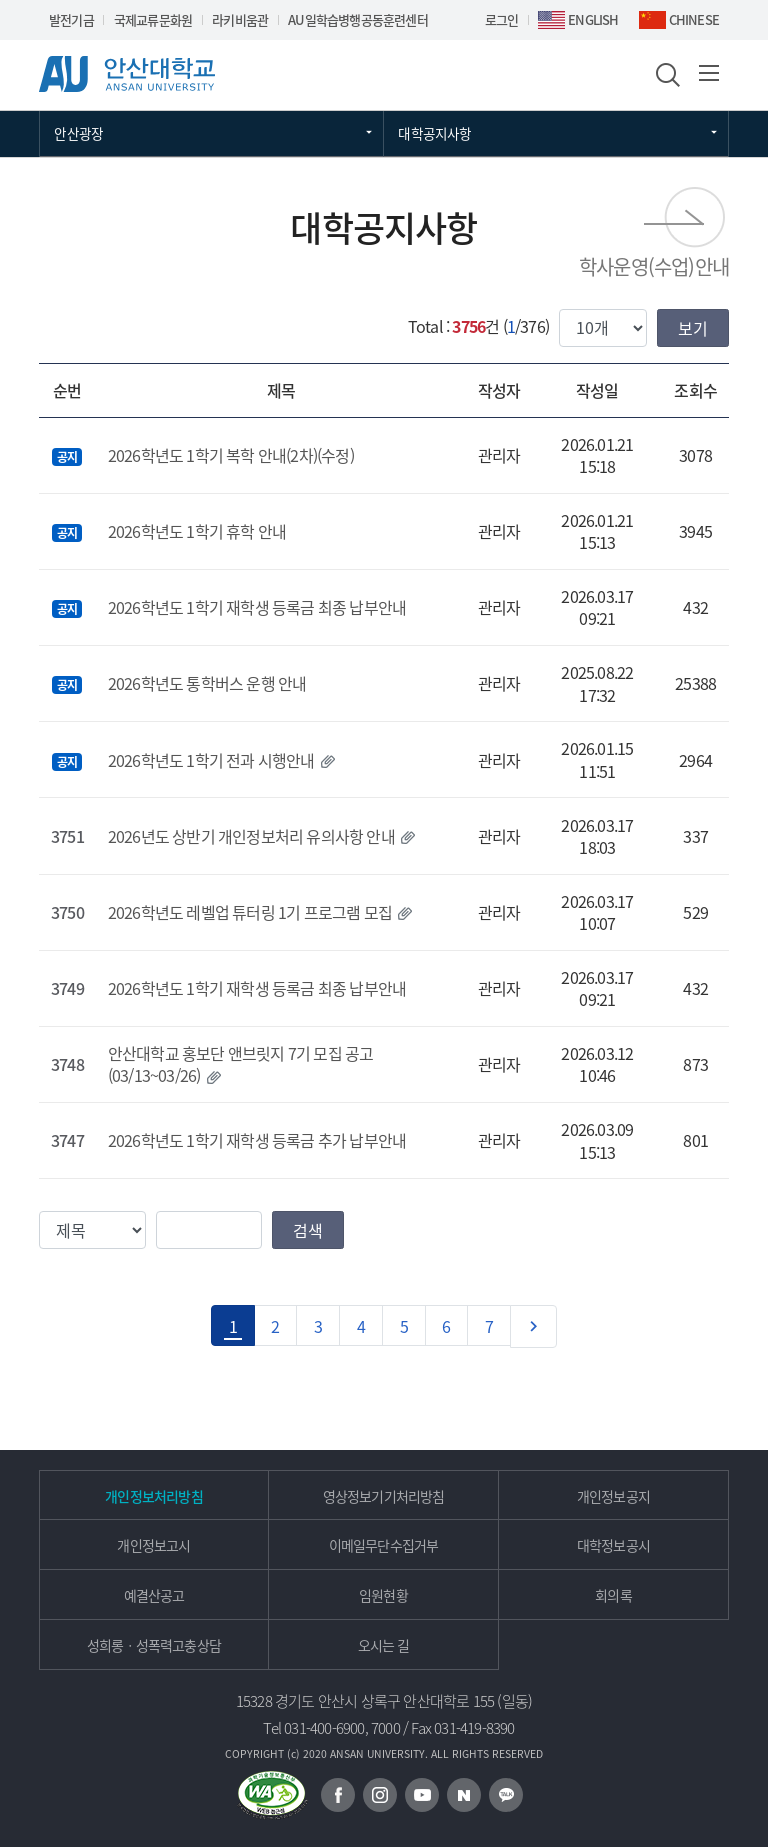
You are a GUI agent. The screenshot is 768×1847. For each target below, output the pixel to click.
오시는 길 (384, 1645)
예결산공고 (154, 1595)
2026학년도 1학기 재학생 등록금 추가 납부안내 (257, 1140)
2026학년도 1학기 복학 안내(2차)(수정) (231, 455)
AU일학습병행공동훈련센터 (358, 19)
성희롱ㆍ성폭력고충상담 (154, 1645)
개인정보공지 (613, 1496)
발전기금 (71, 19)
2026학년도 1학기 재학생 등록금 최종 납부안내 (257, 607)
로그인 (502, 19)
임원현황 (383, 1595)
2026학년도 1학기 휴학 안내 (197, 531)
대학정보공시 (613, 1545)
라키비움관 (240, 19)
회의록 (613, 1595)
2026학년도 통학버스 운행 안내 (207, 683)
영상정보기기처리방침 (384, 1496)
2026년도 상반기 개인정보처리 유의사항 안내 (251, 836)
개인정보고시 (153, 1545)
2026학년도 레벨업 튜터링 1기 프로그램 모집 (250, 912)
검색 (308, 1230)
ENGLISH (593, 19)
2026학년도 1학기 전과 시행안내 (211, 760)
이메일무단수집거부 (384, 1545)
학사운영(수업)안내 (654, 266)
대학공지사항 (434, 133)
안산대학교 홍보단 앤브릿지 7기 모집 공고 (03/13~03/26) (241, 1064)
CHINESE (694, 19)
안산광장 (78, 133)
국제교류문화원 (153, 19)
